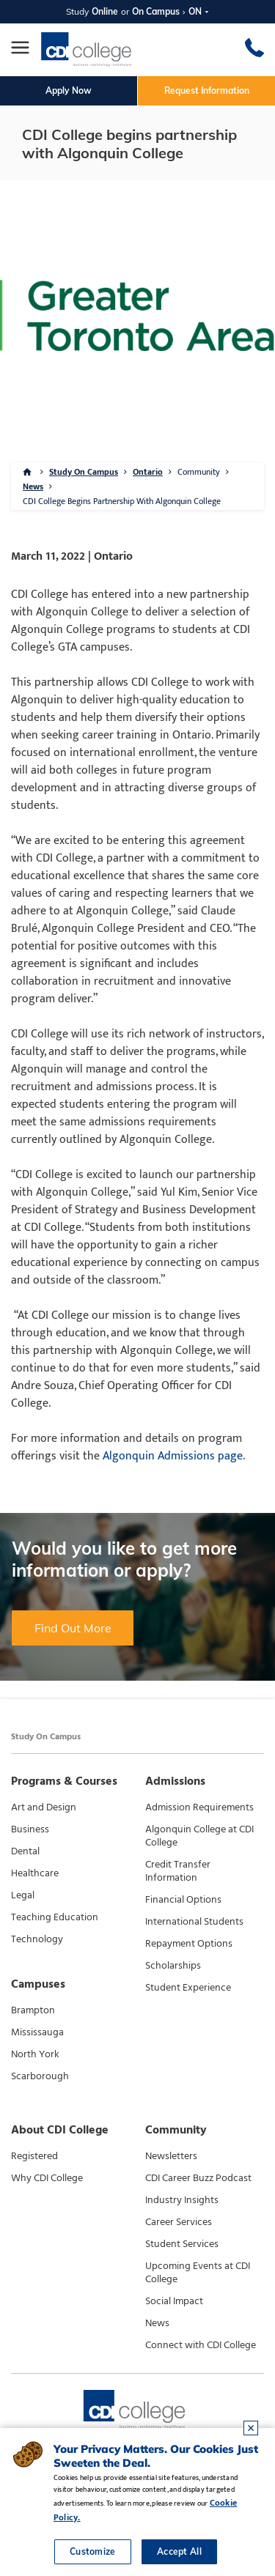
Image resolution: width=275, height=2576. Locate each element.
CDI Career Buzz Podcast (198, 2178)
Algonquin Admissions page (173, 1456)
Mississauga (37, 2032)
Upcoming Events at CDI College (197, 2272)
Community (198, 472)
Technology (37, 1939)
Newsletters (171, 2156)
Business (30, 1829)
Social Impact (174, 2301)
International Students (194, 1921)
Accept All (179, 2551)
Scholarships (173, 1965)
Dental (25, 1851)
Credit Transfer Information (177, 1871)
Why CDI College (47, 2178)
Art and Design (43, 1807)
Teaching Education (54, 1917)
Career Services (178, 2222)
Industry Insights (182, 2200)
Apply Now (68, 90)
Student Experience (188, 1987)
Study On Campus (83, 472)
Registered (34, 2156)
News (33, 486)
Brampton (33, 2010)
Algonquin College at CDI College (199, 1836)
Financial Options (183, 1899)
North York (35, 2054)
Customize (93, 2551)
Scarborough (40, 2076)
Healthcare (35, 1873)
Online (105, 11)
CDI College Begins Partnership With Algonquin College (122, 501)
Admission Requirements (199, 1807)
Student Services (182, 2244)
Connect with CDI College (200, 2345)
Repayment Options (188, 1943)
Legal (22, 1895)
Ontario (148, 472)
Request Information (206, 90)
